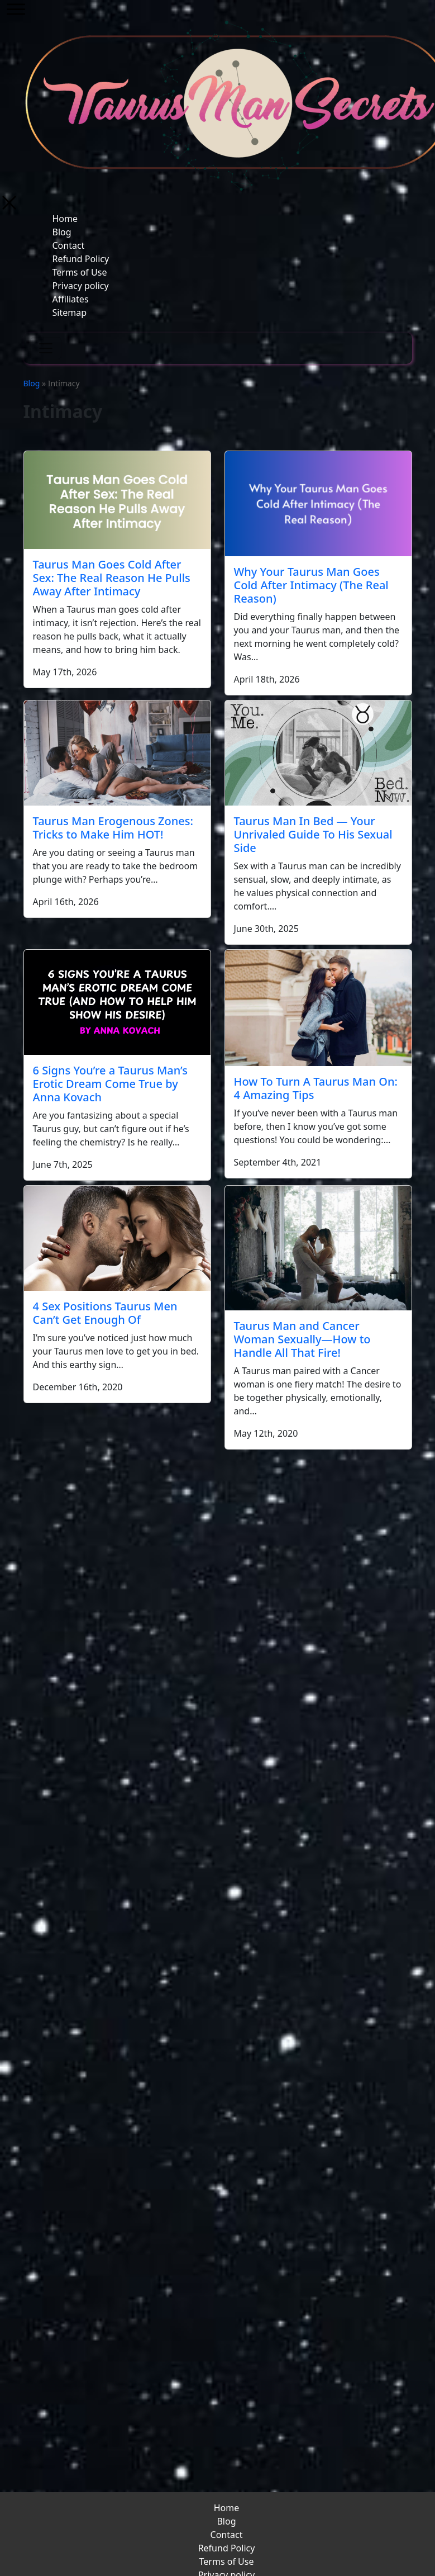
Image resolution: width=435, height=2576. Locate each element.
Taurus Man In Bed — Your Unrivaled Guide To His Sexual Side (313, 834)
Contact (68, 245)
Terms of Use (79, 272)
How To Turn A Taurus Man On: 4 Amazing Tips (316, 1088)
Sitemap (69, 312)
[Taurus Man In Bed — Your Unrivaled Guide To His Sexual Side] (318, 753)
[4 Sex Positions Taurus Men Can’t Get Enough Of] (117, 1238)
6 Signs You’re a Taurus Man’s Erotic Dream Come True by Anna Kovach (110, 1084)
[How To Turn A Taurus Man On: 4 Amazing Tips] (318, 1008)
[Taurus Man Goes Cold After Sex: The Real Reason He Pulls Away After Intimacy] (117, 500)
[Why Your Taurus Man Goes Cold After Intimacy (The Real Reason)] (318, 503)
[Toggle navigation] (45, 348)
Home (65, 218)
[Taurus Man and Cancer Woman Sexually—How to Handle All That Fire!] (318, 1248)
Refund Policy (80, 259)
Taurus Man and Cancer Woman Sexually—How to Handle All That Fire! (302, 1339)
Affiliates (70, 299)
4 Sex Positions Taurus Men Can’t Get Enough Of (105, 1313)
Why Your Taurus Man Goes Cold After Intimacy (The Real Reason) (311, 585)
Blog (61, 232)
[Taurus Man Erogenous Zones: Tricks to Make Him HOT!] (117, 753)
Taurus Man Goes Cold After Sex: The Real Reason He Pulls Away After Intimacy (111, 578)
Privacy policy (80, 286)
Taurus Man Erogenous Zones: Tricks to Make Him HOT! (113, 827)
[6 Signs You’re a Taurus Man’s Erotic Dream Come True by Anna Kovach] (117, 1002)
